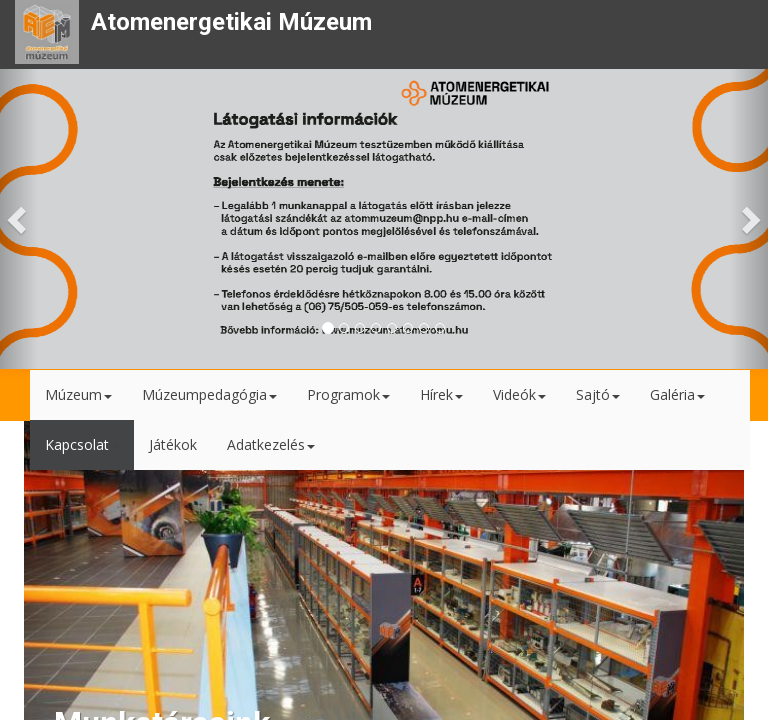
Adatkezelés (271, 444)
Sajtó (598, 394)
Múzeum (78, 394)
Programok (348, 394)
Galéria (677, 394)
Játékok (173, 444)
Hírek (441, 394)
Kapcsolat (82, 444)
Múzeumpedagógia (209, 394)
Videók (519, 394)
